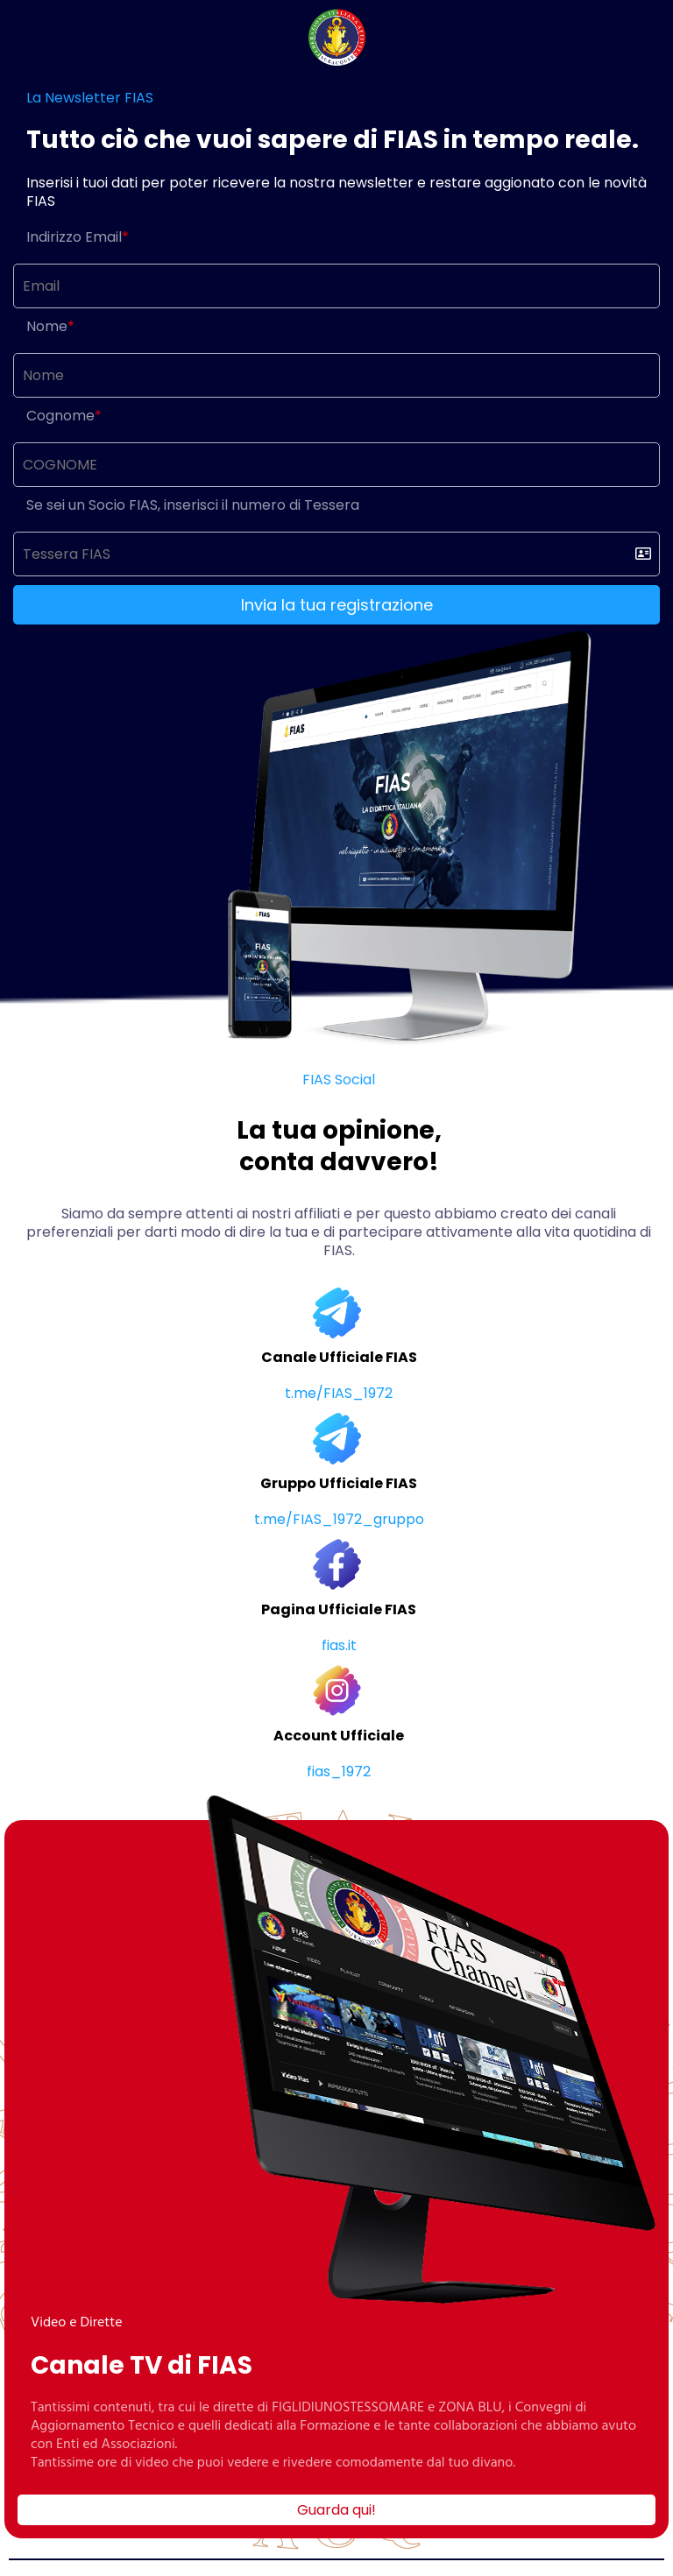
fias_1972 (339, 1771)
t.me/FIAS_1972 (339, 1393)
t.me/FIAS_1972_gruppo (339, 1519)
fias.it (339, 1645)
